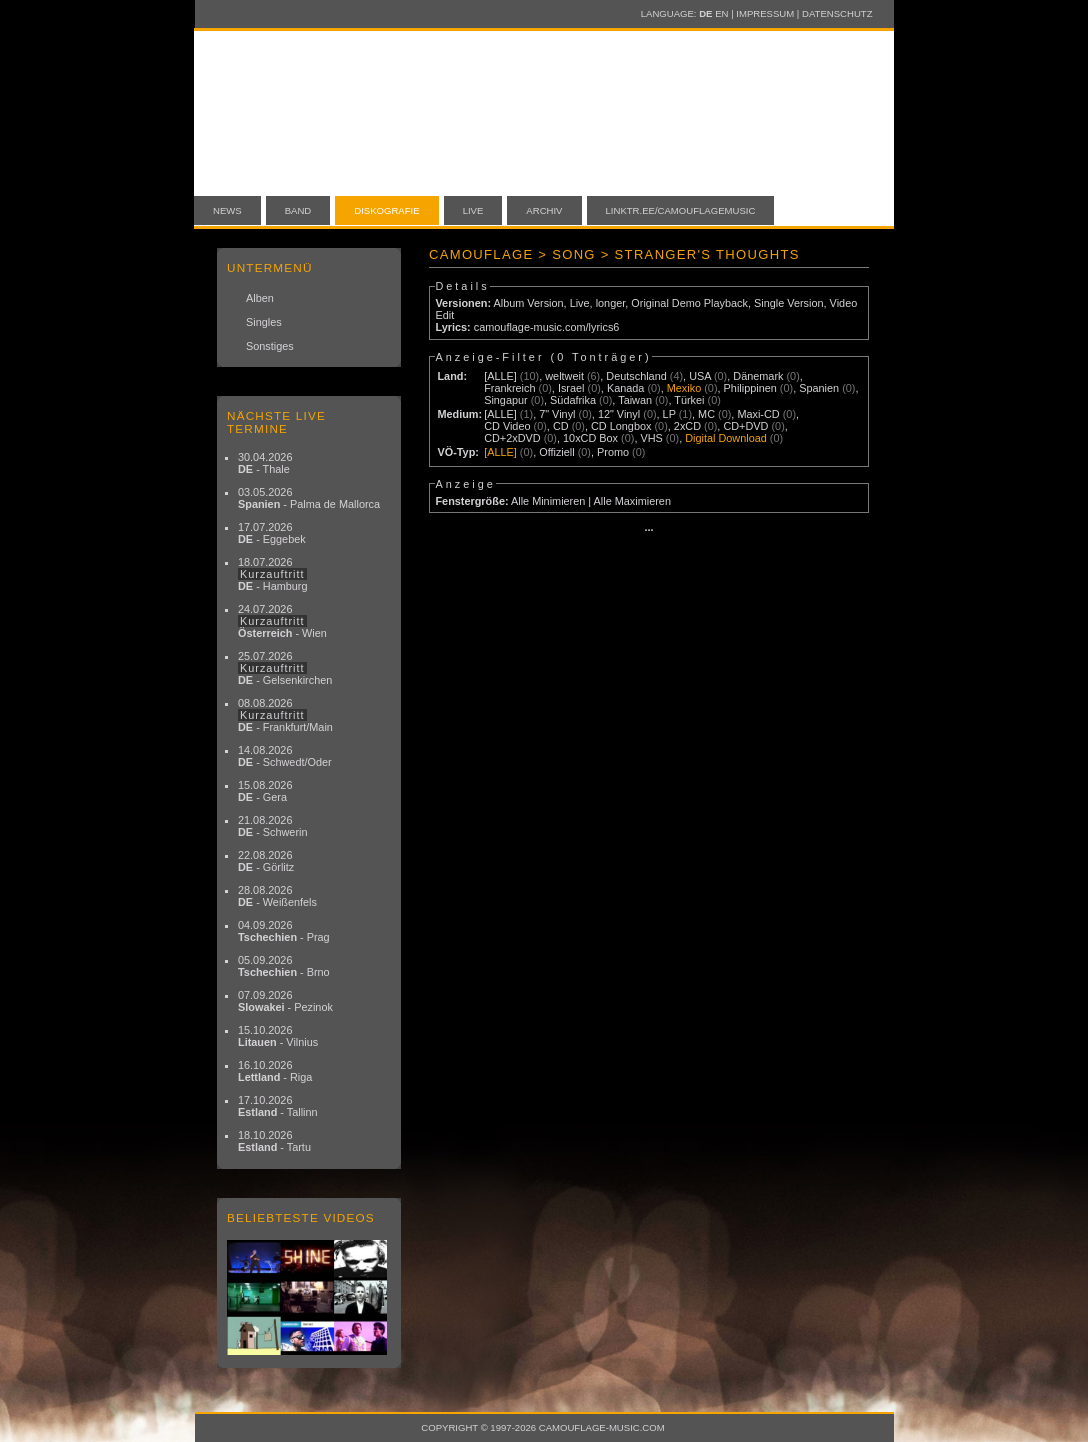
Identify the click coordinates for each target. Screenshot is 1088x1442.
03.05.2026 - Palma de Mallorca (309, 498)
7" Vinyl (557, 414)
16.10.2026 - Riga (275, 1071)
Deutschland (636, 376)
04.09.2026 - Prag (284, 931)
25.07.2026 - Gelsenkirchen (285, 668)
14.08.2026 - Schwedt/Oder (285, 756)
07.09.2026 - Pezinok (285, 1001)
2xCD (687, 426)
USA (700, 376)
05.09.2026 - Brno (284, 966)
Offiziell (556, 452)
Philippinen (750, 388)
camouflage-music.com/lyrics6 (547, 327)
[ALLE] (500, 376)
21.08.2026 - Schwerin (273, 826)
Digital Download (726, 438)
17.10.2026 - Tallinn (278, 1106)
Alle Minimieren (548, 501)
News (227, 210)
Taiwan (635, 400)
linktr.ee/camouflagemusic (681, 210)
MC (706, 414)
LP (669, 414)
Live (473, 210)
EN (721, 13)
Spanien (819, 388)
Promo (613, 452)
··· (648, 530)
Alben (260, 298)
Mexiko (684, 388)
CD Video (507, 426)
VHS (651, 438)
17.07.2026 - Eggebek (272, 533)
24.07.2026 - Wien (282, 621)
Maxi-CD (758, 414)
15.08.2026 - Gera (265, 791)
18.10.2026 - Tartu (274, 1141)
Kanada (626, 388)
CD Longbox (621, 426)
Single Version (789, 303)
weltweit (564, 376)
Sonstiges (270, 346)
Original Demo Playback (689, 303)
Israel (571, 388)
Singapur (506, 400)
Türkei (689, 400)
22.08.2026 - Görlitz (266, 861)
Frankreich (509, 388)
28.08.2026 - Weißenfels (277, 896)
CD (561, 426)
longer (611, 303)
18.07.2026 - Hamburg (273, 574)
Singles (264, 322)
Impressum (765, 13)
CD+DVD (745, 426)
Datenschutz (837, 13)
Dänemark (758, 376)
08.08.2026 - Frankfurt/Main (285, 715)
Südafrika (573, 400)
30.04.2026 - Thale (265, 463)
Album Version (528, 303)
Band (298, 210)
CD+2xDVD (512, 438)
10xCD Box (590, 438)
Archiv (544, 210)
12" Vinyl (619, 414)
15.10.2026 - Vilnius (278, 1036)
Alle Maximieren (632, 501)
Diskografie (386, 210)
